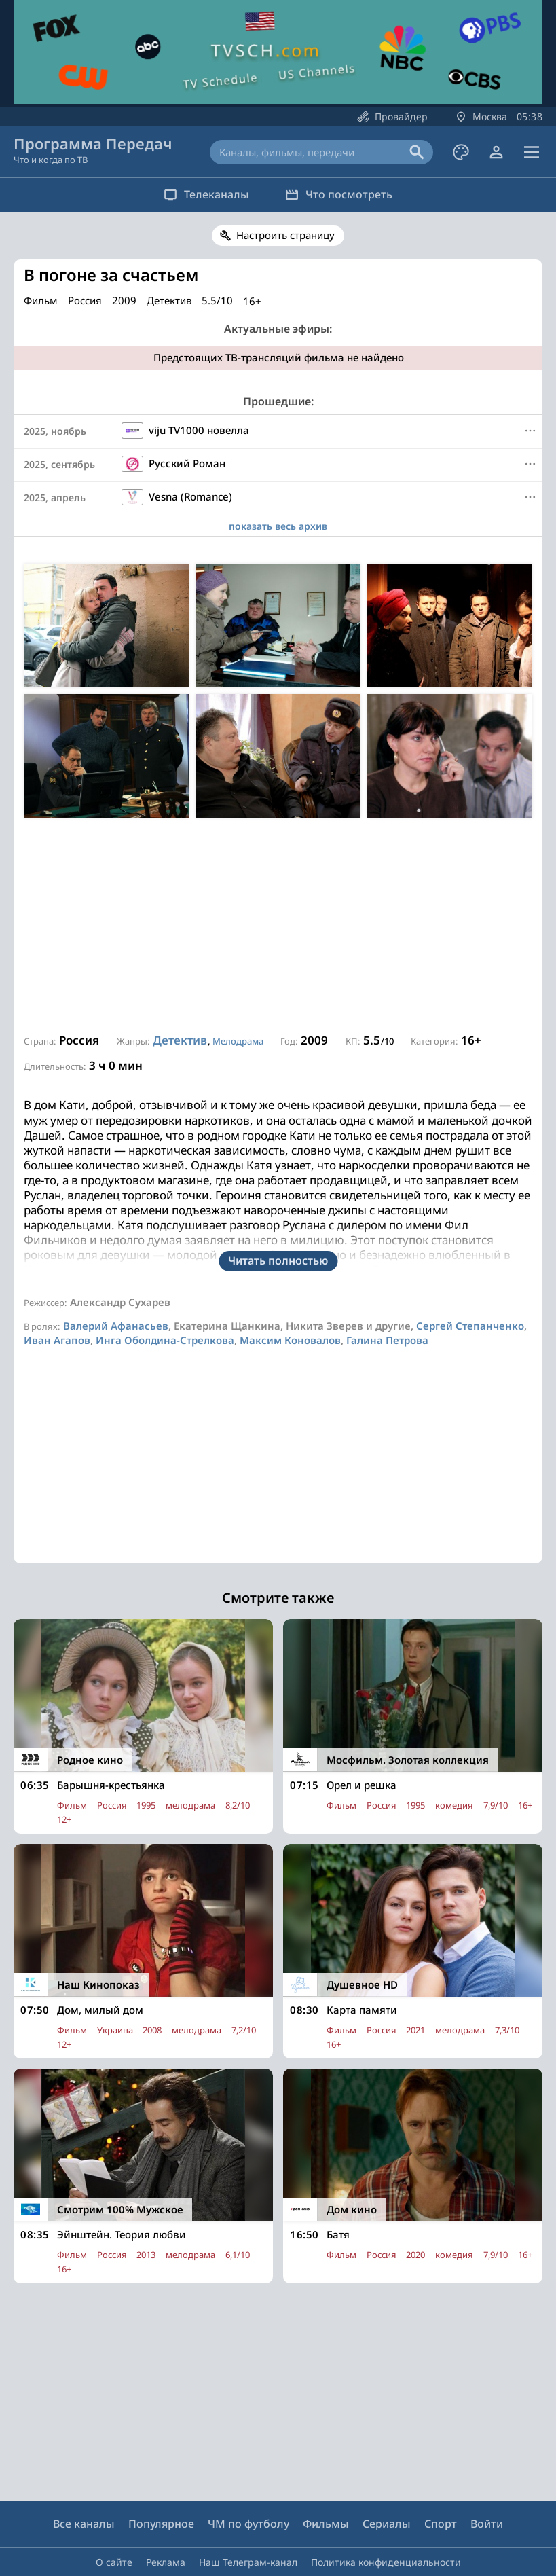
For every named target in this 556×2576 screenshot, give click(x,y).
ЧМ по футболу (248, 2482)
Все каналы (84, 2482)
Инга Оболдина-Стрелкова (165, 1298)
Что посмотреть (341, 194)
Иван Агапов (57, 1298)
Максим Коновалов (290, 1298)
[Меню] (530, 430)
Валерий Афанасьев (115, 1285)
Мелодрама (237, 1041)
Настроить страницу (285, 235)
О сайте (114, 2521)
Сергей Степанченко (470, 1285)
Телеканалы (204, 194)
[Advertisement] (278, 926)
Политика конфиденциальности (386, 2521)
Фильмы (326, 2482)
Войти (486, 2482)
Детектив (180, 1040)
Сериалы (387, 2482)
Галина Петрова (387, 1298)
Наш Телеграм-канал (248, 2521)
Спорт (440, 2482)
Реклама (165, 2521)
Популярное (161, 2482)
